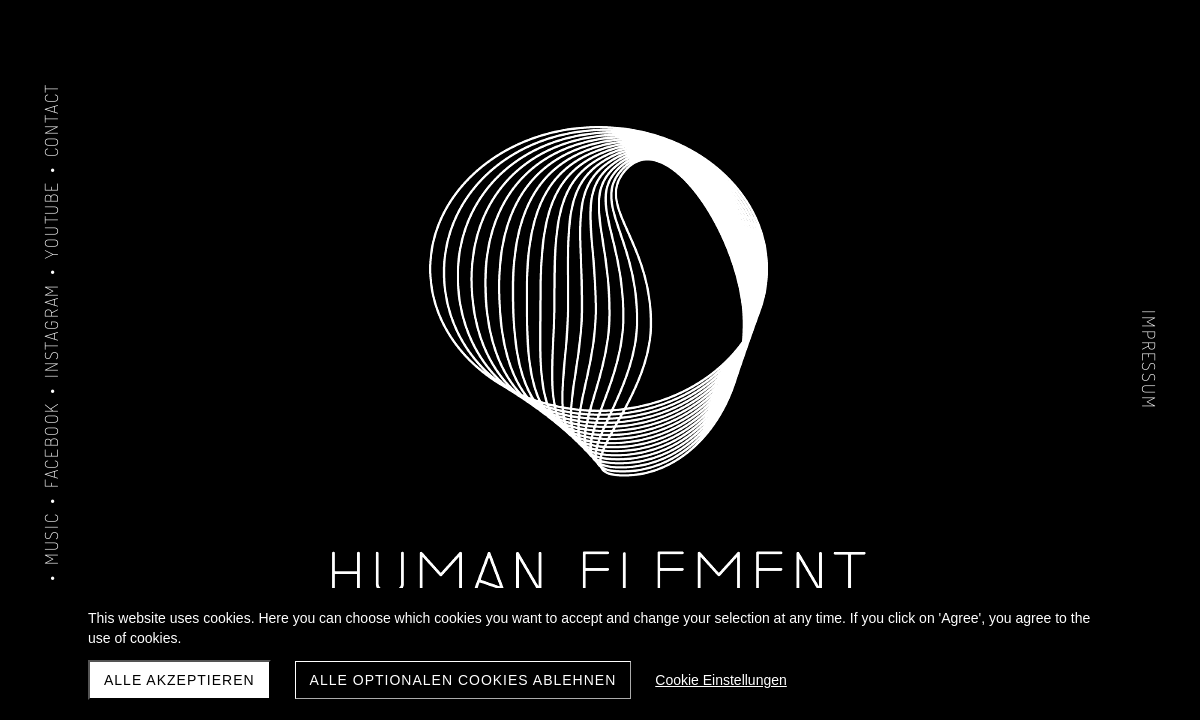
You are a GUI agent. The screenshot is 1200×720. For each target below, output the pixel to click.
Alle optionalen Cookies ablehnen (463, 680)
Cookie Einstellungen (721, 680)
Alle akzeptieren (179, 680)
